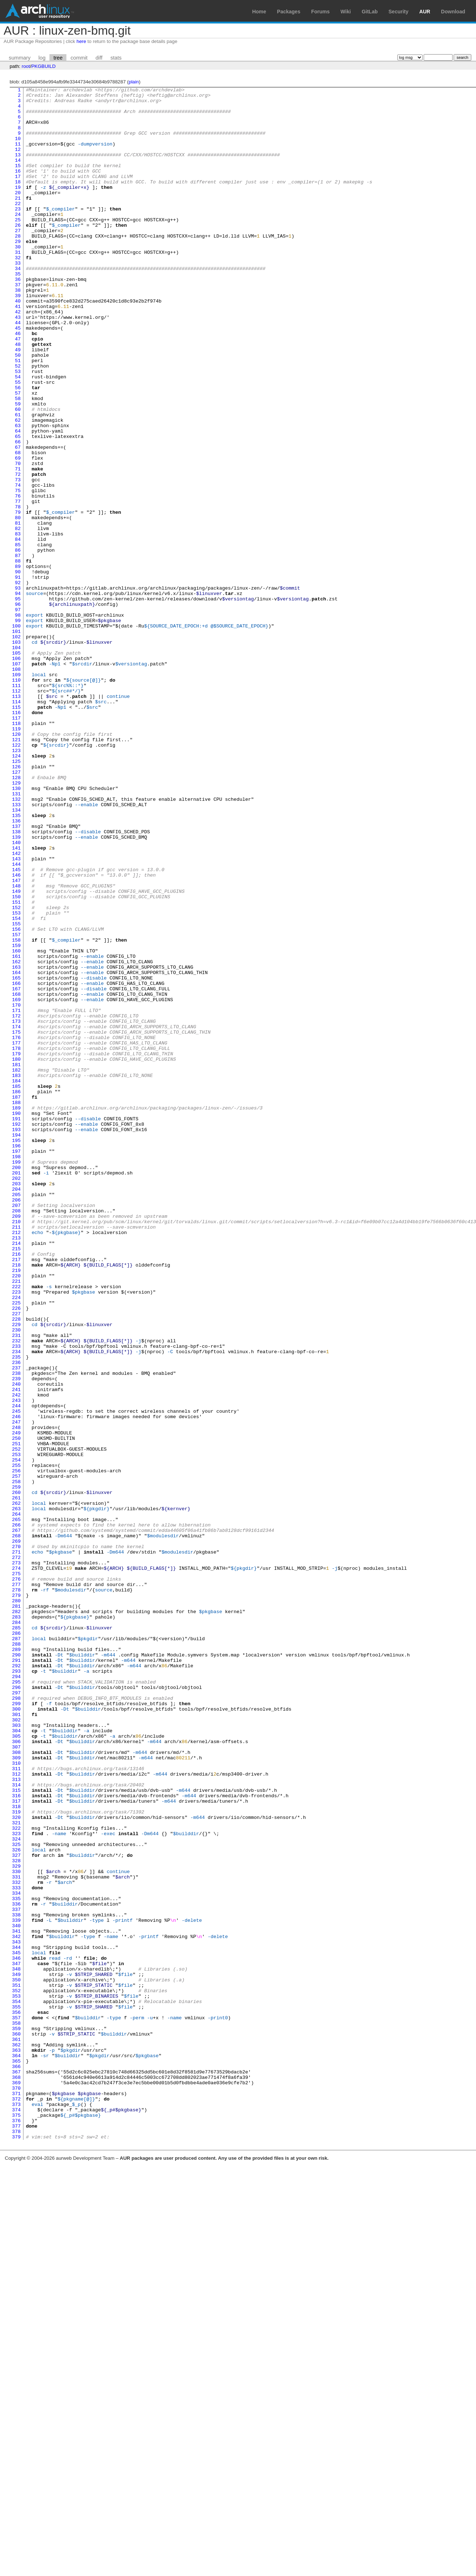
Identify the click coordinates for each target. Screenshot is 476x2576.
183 (16, 1273)
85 (18, 636)
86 (18, 643)
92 (18, 682)
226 (16, 1553)
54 (18, 435)
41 (18, 350)
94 (18, 695)
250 (16, 1709)
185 (16, 1286)
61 (18, 480)
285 (16, 1936)
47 (18, 389)
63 (18, 493)
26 (18, 253)
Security (399, 11)
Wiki (346, 11)
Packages (289, 11)
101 (16, 740)
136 (16, 968)
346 (16, 2332)
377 (16, 2534)
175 (16, 1221)
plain (133, 81)
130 (16, 929)
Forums (320, 11)
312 (16, 2111)
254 (16, 1735)
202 (16, 1397)
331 (16, 2235)
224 (16, 1540)
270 (16, 1839)
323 (16, 2183)
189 (16, 1312)
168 (16, 1176)
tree (57, 58)
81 (18, 610)
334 (16, 2254)
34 (18, 305)
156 (16, 1098)
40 (18, 344)
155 (16, 1091)
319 (16, 2157)
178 (16, 1241)
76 (18, 578)
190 (16, 1319)
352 (16, 2371)
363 (16, 2443)
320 (16, 2163)
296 (16, 2007)
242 (16, 1657)
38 (18, 331)
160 (16, 1124)
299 (16, 2027)
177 (16, 1234)
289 (16, 1962)
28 (18, 266)
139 (16, 987)
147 (16, 1039)
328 (16, 2215)
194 (16, 1345)
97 (18, 714)
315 (16, 2131)
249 (16, 1702)
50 (18, 409)
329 (16, 2222)
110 (16, 799)
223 (16, 1533)
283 (16, 1923)
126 (16, 903)
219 (16, 1507)
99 (18, 727)
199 (16, 1377)
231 (16, 1585)
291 (16, 1975)
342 (16, 2306)
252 (16, 1722)
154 (16, 1085)
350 (16, 2358)
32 (18, 292)
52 (18, 422)
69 (18, 532)
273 (16, 1858)
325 (16, 2196)
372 (16, 2501)
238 (16, 1631)
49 (18, 402)
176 (16, 1228)
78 (18, 591)
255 (16, 1741)
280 (16, 1903)
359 (16, 2417)
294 (16, 1994)
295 (16, 2001)
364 (16, 2449)
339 (16, 2287)
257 (16, 1754)
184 (16, 1280)
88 (18, 656)
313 (16, 2118)
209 (16, 1442)
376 (16, 2527)
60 (18, 474)
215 (16, 1481)
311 (16, 2105)
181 (16, 1260)
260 (16, 1774)
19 (18, 207)
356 (16, 2397)
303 (16, 2053)
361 (16, 2430)
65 (18, 506)
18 (18, 201)
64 (18, 500)
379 (16, 2547)
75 (18, 571)
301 (16, 2040)
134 (16, 955)
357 (16, 2404)
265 (16, 1806)
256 (16, 1748)
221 (16, 1520)
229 (16, 1572)
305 (16, 2066)
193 (16, 1338)
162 (16, 1137)
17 (18, 194)
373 (16, 2508)
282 (16, 1916)
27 (18, 259)
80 (18, 604)
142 (16, 1007)
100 (16, 734)
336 (16, 2267)
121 (16, 870)
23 (18, 233)
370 (16, 2488)
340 (16, 2293)
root (26, 66)
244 (16, 1670)
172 (16, 1202)
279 (16, 1897)
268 (16, 1826)
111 (16, 805)
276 (16, 1878)
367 (16, 2469)
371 (16, 2495)
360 (16, 2423)
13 (18, 168)
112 (16, 812)
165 (16, 1156)
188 (16, 1306)
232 (16, 1592)
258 (16, 1761)
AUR (424, 11)
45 (18, 376)
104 (16, 760)
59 (18, 467)
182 (16, 1267)
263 (16, 1793)
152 (16, 1072)
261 (16, 1780)
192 (16, 1332)
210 (16, 1449)
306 (16, 2072)
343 (16, 2313)
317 (16, 2144)
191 (16, 1325)
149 (16, 1052)
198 (16, 1371)
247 (16, 1689)
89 (18, 662)
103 (16, 753)
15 (18, 181)
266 (16, 1813)
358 (16, 2410)
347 (16, 2339)
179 (16, 1247)
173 (16, 1208)
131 (16, 935)
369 (16, 2482)
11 (18, 155)
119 (16, 857)
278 (16, 1891)
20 (18, 214)
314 (16, 2124)
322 (16, 2176)
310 (16, 2098)
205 (16, 1416)
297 (16, 2014)
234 (16, 1605)
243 (16, 1663)
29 (18, 272)
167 (16, 1169)
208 (16, 1436)
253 (16, 1728)
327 (16, 2209)
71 (18, 545)
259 (16, 1767)
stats (116, 58)
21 (18, 220)
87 (18, 649)
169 (16, 1182)
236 (16, 1618)
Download (453, 11)
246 (16, 1683)
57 (18, 454)
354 (16, 2384)
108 (16, 786)
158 (16, 1111)
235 (16, 1611)
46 (18, 383)
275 (16, 1871)
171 (16, 1195)
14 (18, 175)
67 (18, 519)
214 (16, 1475)
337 (16, 2274)
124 (16, 890)
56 (18, 448)
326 (16, 2202)
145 (16, 1026)
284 (16, 1929)
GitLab (369, 11)
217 (16, 1494)
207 (16, 1429)
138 (16, 981)
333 (16, 2248)
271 (16, 1845)
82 (18, 617)
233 (16, 1598)
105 (16, 766)
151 (16, 1065)
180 (16, 1254)
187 (16, 1299)
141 (16, 1000)
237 (16, 1624)
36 (18, 318)
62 (18, 487)
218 (16, 1501)
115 (16, 831)
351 (16, 2365)
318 (16, 2150)
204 (16, 1410)
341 (16, 2300)
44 (18, 370)
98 (18, 721)
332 (16, 2241)
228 (16, 1566)
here (81, 41)
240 (16, 1644)
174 (16, 1215)
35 (18, 311)
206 (16, 1423)
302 (16, 2046)
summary (19, 58)
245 (16, 1676)
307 (16, 2079)
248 (16, 1696)
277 (16, 1884)
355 (16, 2391)
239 (16, 1637)
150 (16, 1059)
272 (16, 1852)
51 (18, 415)
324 (16, 2189)
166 (16, 1163)
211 (16, 1455)
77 (18, 584)
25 (18, 246)
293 (16, 1988)
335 (16, 2261)
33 (18, 298)
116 (16, 838)
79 (18, 597)
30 (18, 279)
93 (18, 688)
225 (16, 1546)
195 (16, 1351)
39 (18, 337)
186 (16, 1293)
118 (16, 851)
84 (18, 630)
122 (16, 877)
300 (16, 2033)
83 (18, 623)
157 (16, 1104)
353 (16, 2378)
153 (16, 1078)
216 (16, 1488)
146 (16, 1033)
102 (16, 747)
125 (16, 896)
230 (16, 1579)
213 (16, 1468)
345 (16, 2326)
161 (16, 1130)
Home (259, 11)
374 (16, 2514)
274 (16, 1865)
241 (16, 1650)
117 (16, 844)
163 (16, 1143)
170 (16, 1189)
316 (16, 2137)
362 (16, 2436)
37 (18, 324)
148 (16, 1046)
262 (16, 1787)
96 (18, 708)
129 (16, 922)
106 (16, 773)
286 (16, 1942)
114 (16, 825)
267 (16, 1819)
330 (16, 2228)
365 (16, 2456)
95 (18, 701)
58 (18, 461)
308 (16, 2085)
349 (16, 2352)
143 (16, 1013)
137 (16, 974)
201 (16, 1390)
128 (16, 916)
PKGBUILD (43, 66)
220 (16, 1514)
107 (16, 779)
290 (16, 1968)
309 (16, 2092)
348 (16, 2345)
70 (18, 539)
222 (16, 1527)
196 (16, 1358)
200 (16, 1384)
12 (18, 162)
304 (16, 2059)
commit (78, 58)
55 (18, 441)
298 (16, 2020)
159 (16, 1117)
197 (16, 1364)
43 (18, 363)
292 (16, 1981)
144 (16, 1020)
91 (18, 675)
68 (18, 526)
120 (16, 864)
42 (18, 357)
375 (16, 2521)
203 (16, 1403)
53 (18, 428)
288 (16, 1955)
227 (16, 1559)
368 (16, 2475)
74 (18, 565)
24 (18, 240)
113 (16, 818)
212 (16, 1462)
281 (16, 1910)
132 (16, 942)
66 (18, 513)
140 (16, 994)
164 (16, 1150)
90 (18, 669)
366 (16, 2462)
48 (18, 396)
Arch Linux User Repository (39, 11)
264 (16, 1800)
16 (18, 188)
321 (16, 2170)
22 (18, 227)
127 (16, 909)
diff (99, 58)
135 (16, 961)
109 (16, 792)
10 (18, 149)
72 (18, 552)
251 (16, 1715)
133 (16, 948)
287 (16, 1949)
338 (16, 2280)
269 (16, 1832)
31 (18, 285)
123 (16, 883)
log (42, 58)
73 (18, 558)
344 (16, 2319)
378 (16, 2540)
